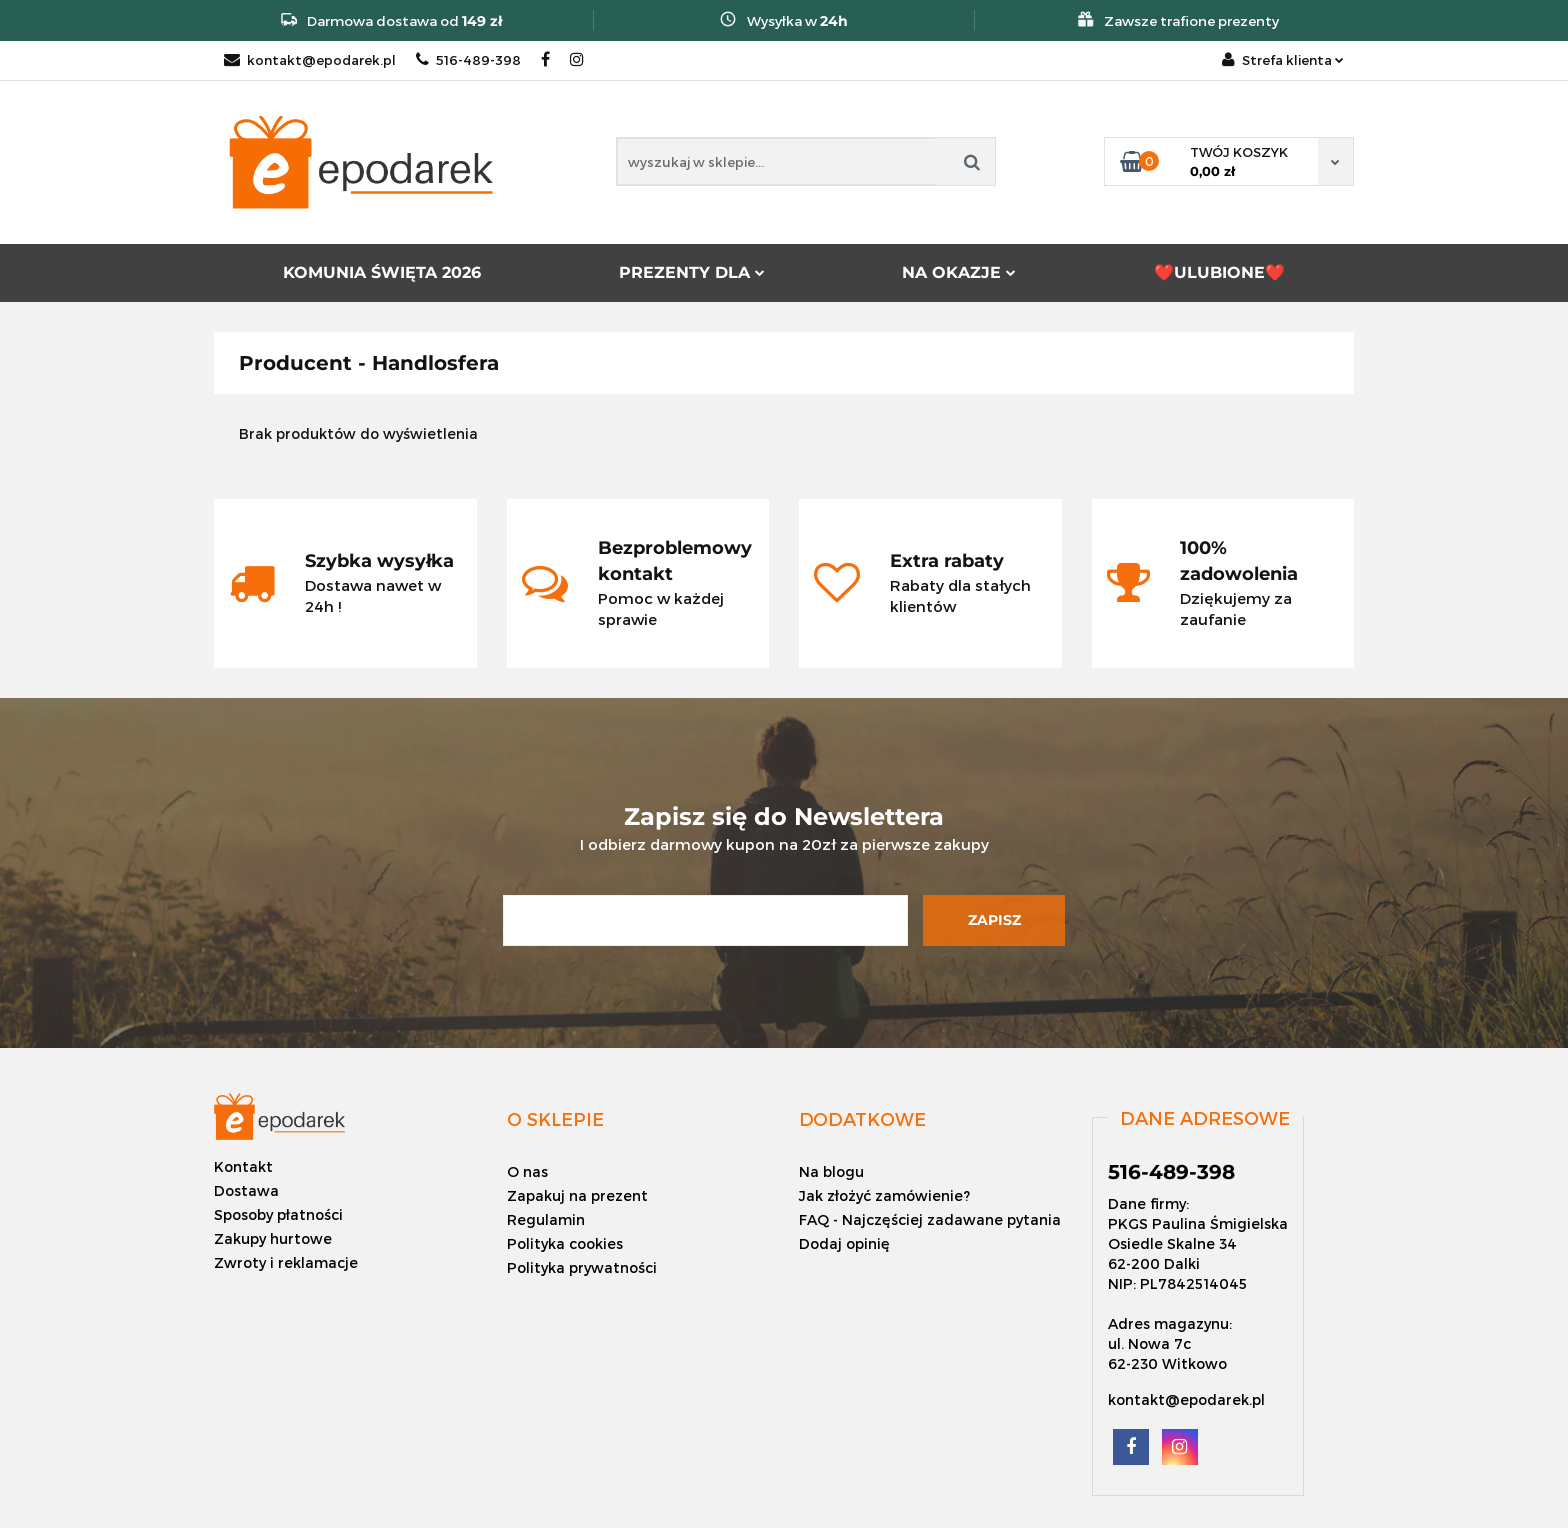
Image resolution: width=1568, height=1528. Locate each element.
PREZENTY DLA (692, 272)
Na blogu (831, 1171)
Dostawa (246, 1190)
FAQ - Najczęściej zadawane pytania (930, 1219)
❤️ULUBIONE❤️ (1219, 272)
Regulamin (546, 1219)
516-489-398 (468, 60)
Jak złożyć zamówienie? (884, 1195)
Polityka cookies (565, 1243)
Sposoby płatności (278, 1214)
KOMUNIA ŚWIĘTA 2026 (382, 272)
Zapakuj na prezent (577, 1195)
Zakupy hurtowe (273, 1238)
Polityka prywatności (582, 1267)
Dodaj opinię (844, 1243)
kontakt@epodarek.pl (310, 60)
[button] (555, 1119)
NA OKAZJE (959, 272)
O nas (527, 1171)
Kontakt (243, 1166)
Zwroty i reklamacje (286, 1262)
